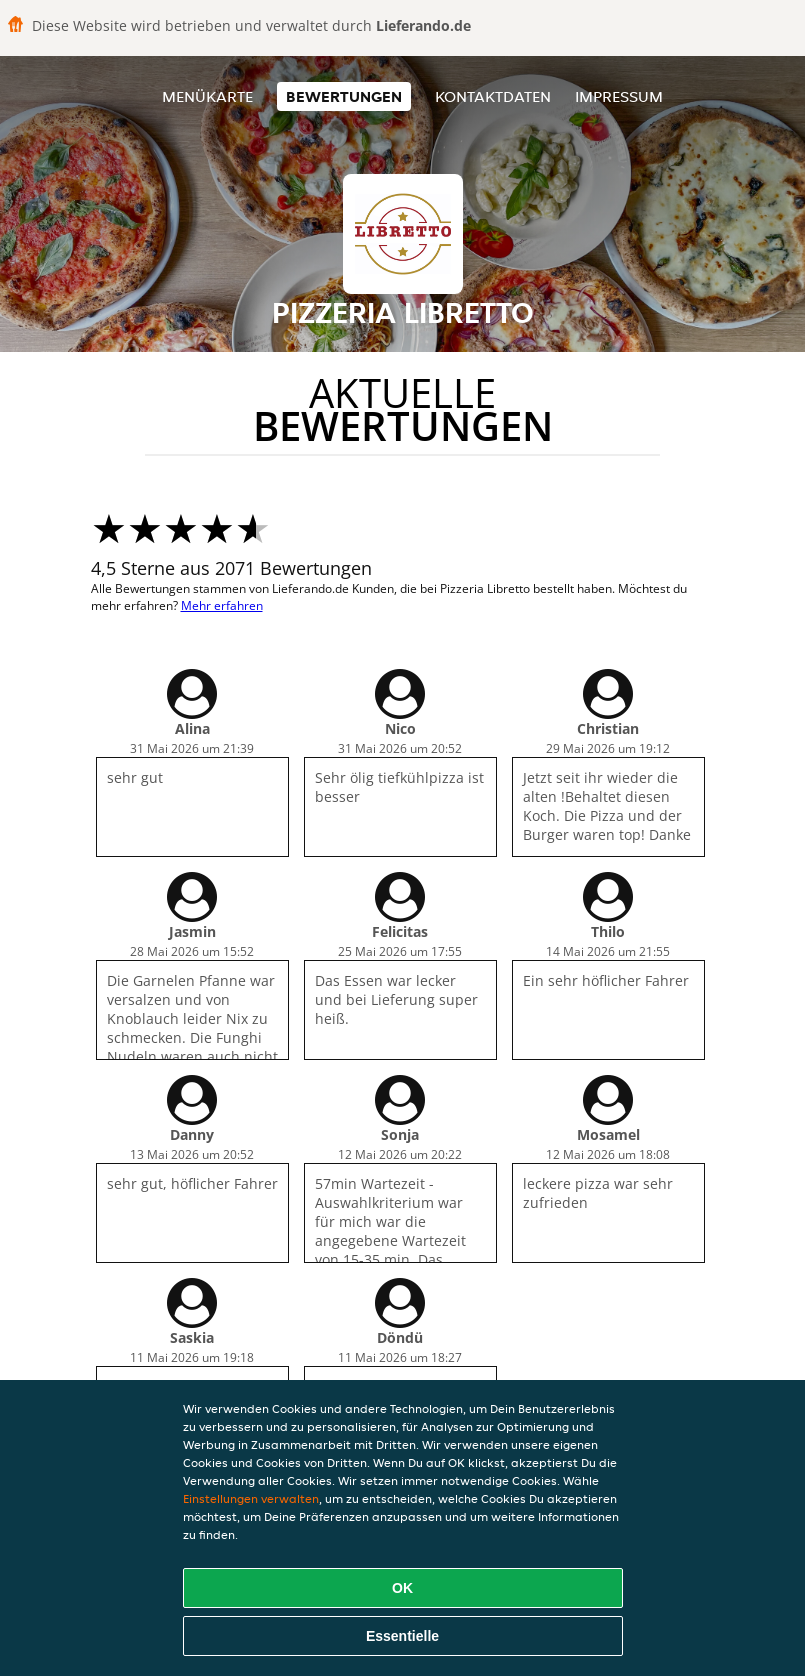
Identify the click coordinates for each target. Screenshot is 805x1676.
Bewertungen (344, 96)
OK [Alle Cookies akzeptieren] (402, 1588)
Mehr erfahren (222, 605)
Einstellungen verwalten (251, 1498)
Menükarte (207, 96)
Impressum (619, 96)
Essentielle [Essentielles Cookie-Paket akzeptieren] (402, 1636)
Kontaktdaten (493, 96)
